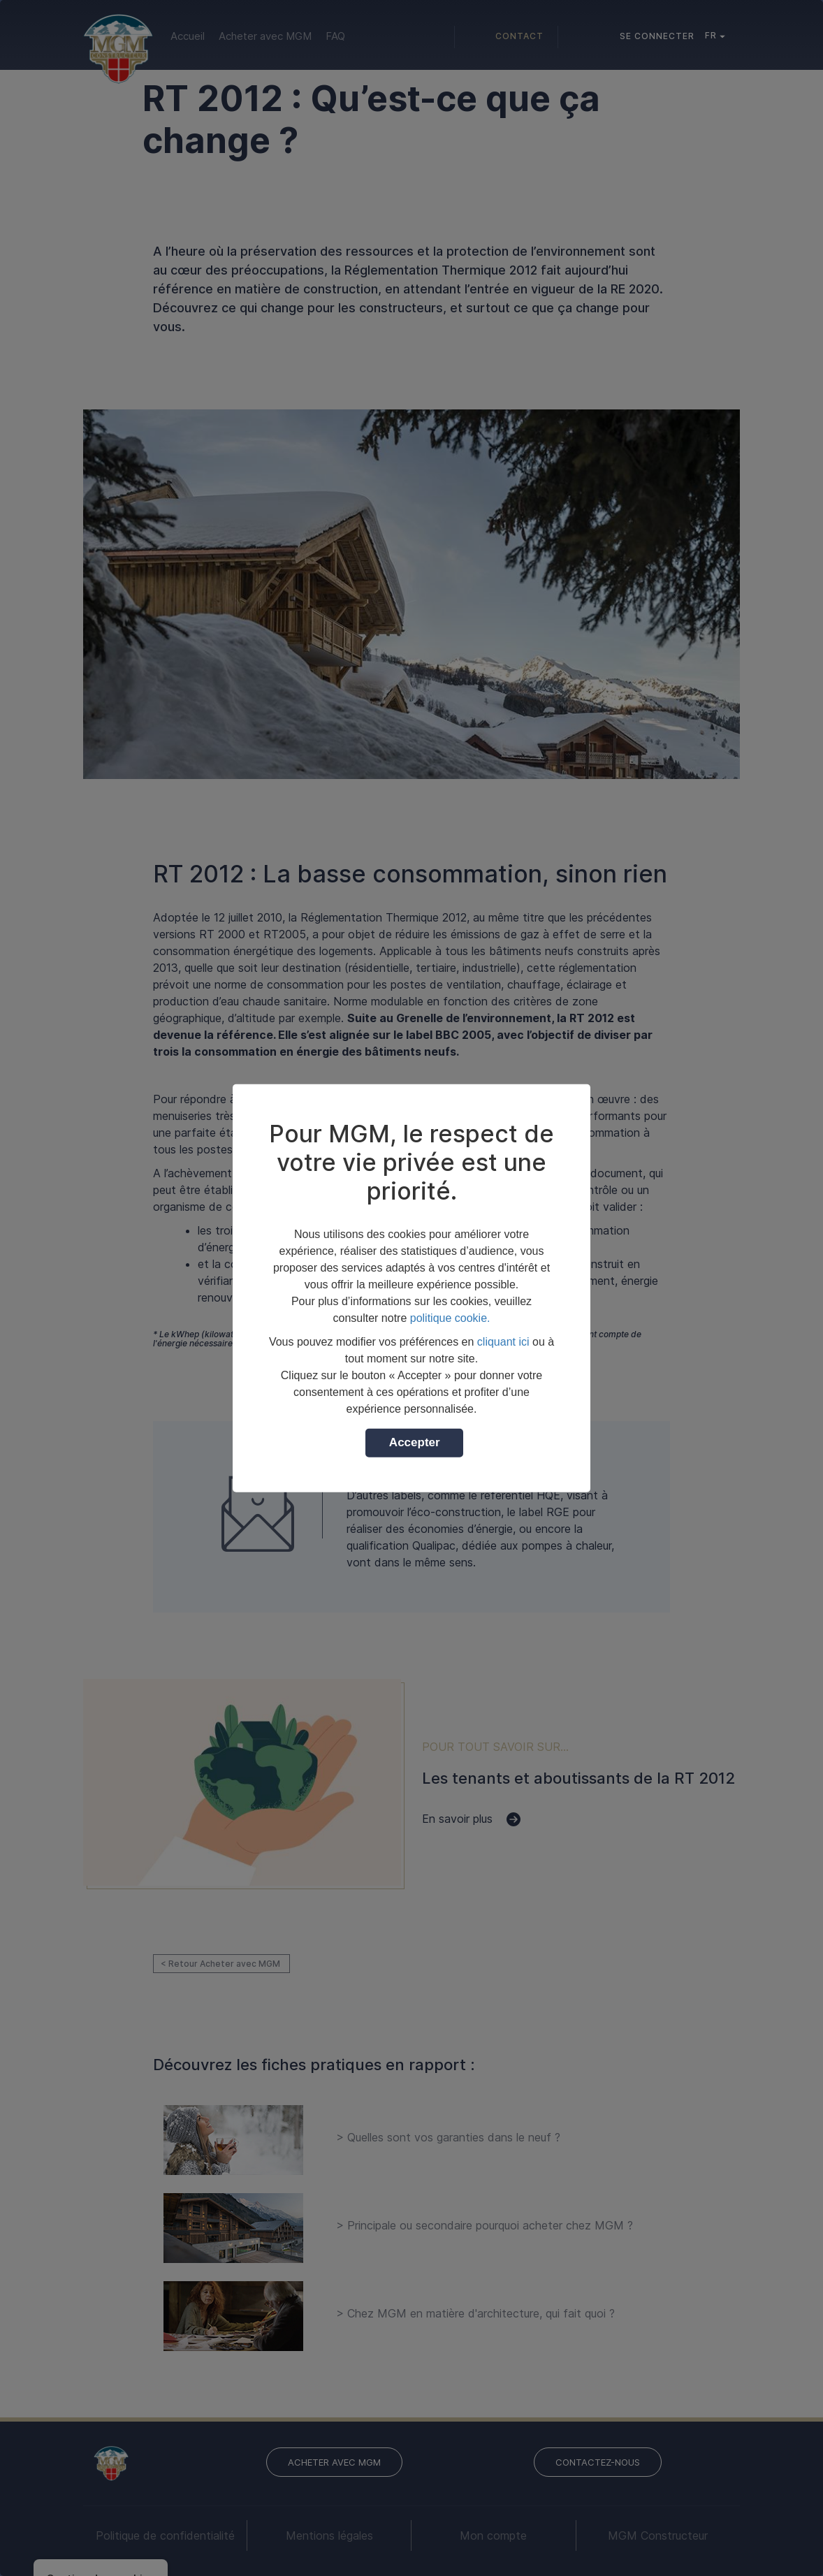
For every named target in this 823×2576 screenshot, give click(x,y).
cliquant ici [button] (503, 1341)
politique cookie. (450, 1317)
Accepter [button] (414, 1442)
